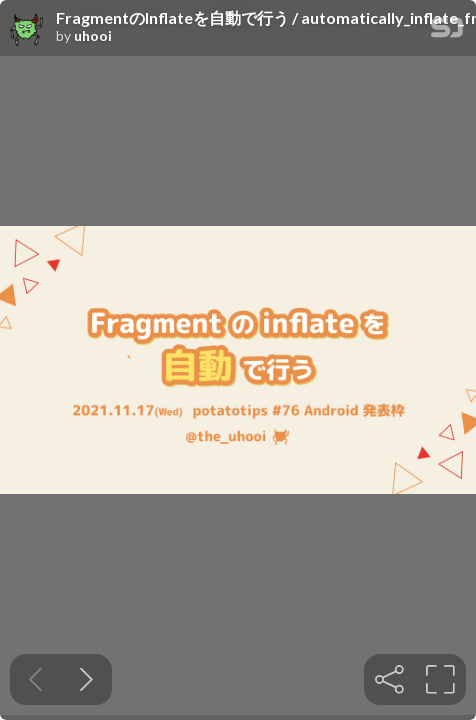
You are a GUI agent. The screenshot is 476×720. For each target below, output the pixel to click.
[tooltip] (389, 679)
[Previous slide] (35, 679)
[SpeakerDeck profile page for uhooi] (28, 29)
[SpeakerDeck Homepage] (447, 31)
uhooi (93, 36)
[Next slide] (86, 679)
